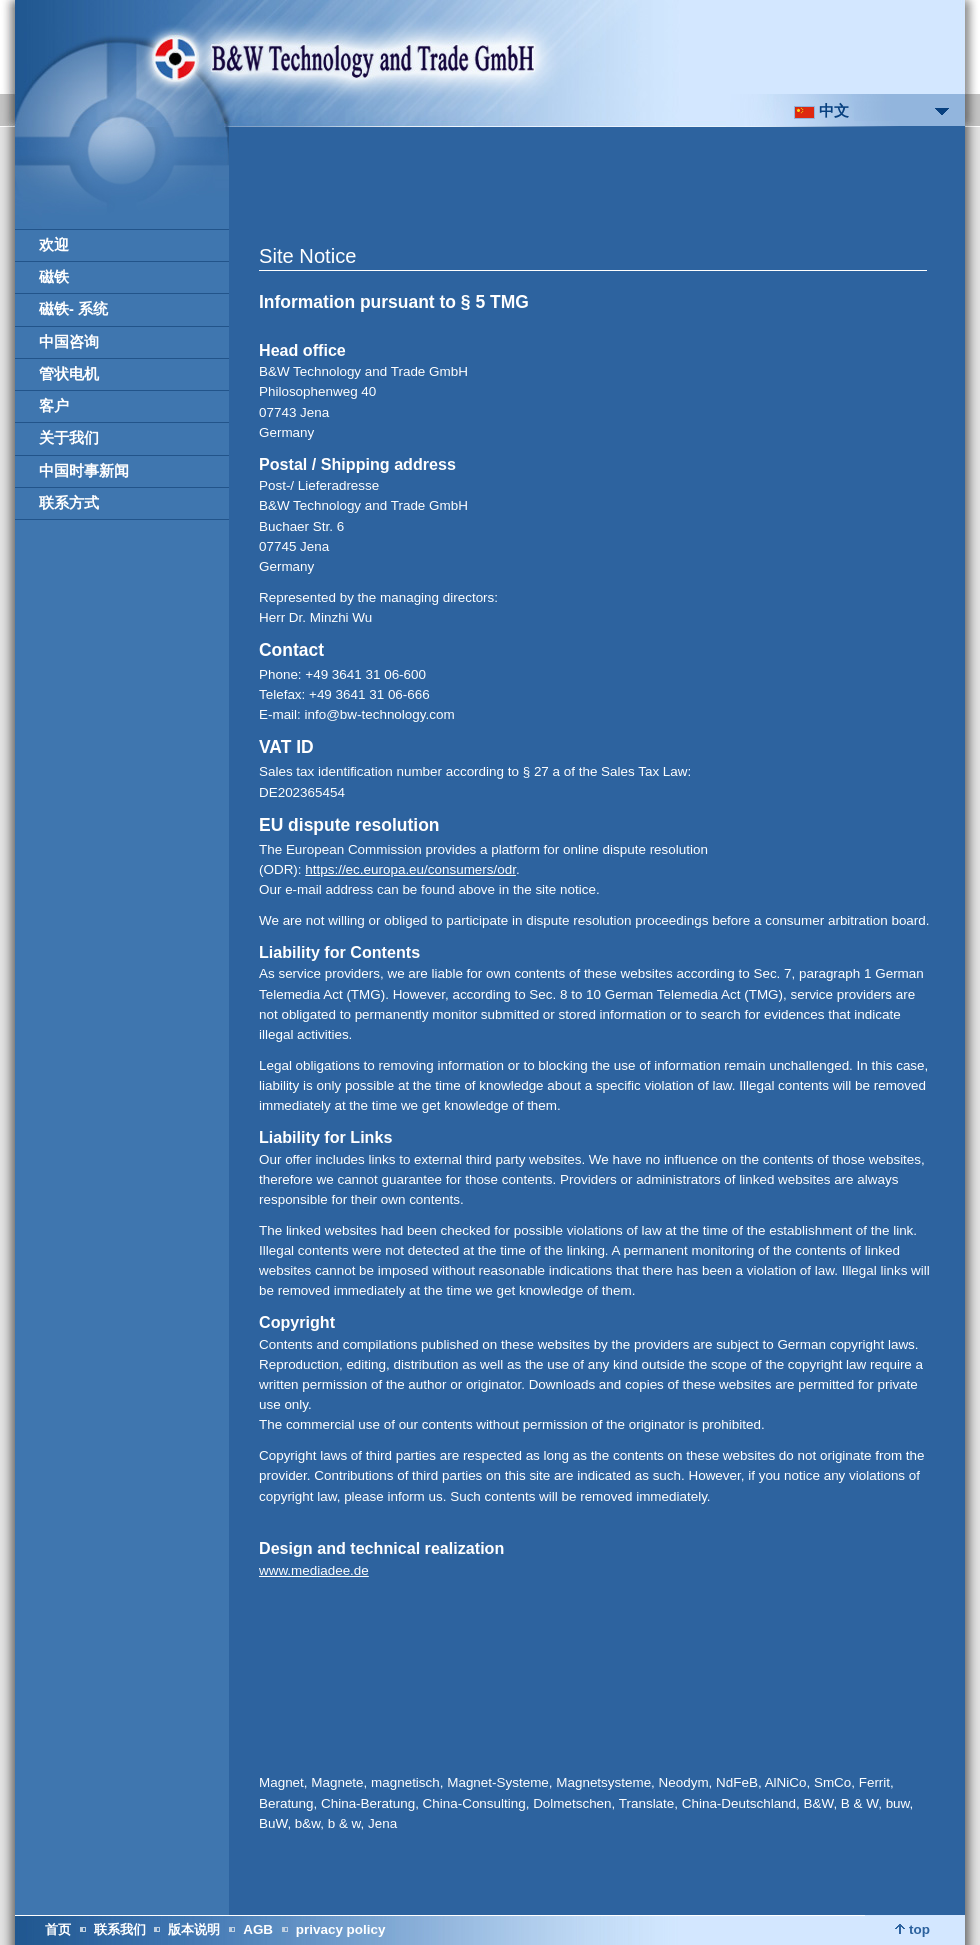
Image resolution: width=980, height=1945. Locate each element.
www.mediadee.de (314, 1570)
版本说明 (194, 1929)
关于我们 (69, 438)
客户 (54, 406)
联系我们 (120, 1929)
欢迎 (54, 245)
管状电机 (69, 374)
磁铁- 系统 (73, 309)
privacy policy (341, 1929)
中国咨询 (69, 342)
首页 (58, 1929)
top (912, 1929)
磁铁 (54, 277)
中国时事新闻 (84, 471)
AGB (258, 1929)
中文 (821, 111)
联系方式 (69, 503)
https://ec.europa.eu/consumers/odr (410, 869)
